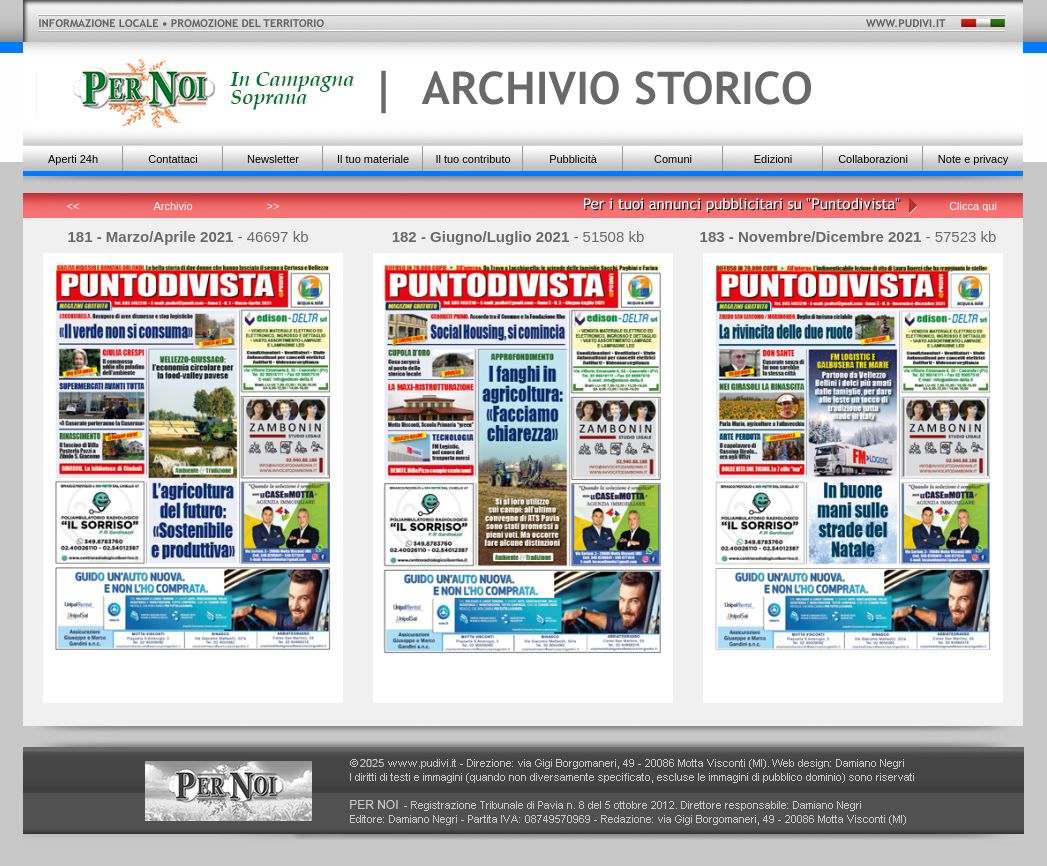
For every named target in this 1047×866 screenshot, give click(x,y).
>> (273, 206)
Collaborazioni (873, 159)
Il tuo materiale (373, 159)
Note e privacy (973, 159)
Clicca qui (973, 206)
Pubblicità (573, 159)
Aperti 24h (73, 159)
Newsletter (273, 159)
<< (73, 206)
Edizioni (773, 159)
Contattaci (173, 159)
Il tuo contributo (472, 159)
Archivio (172, 206)
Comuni (673, 159)
